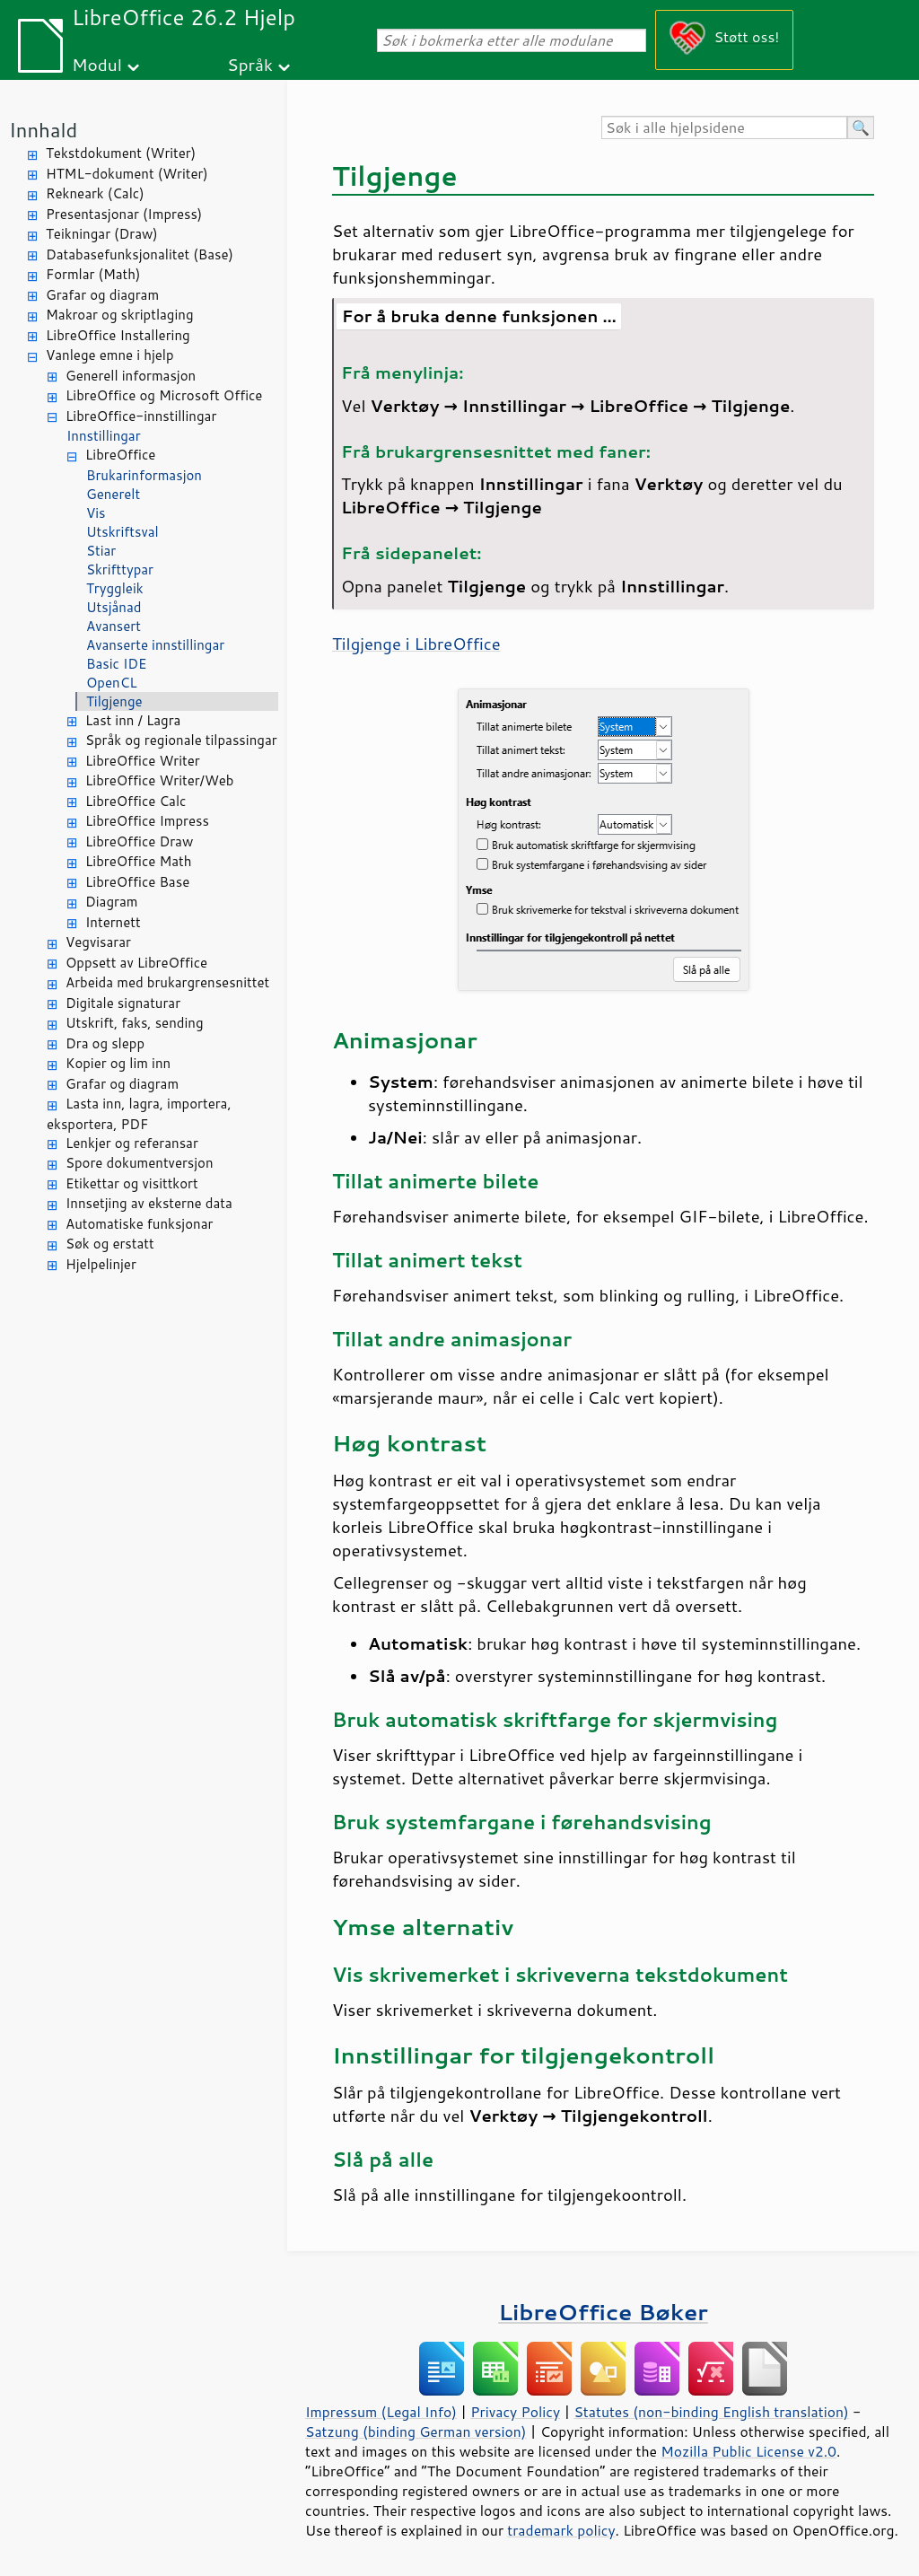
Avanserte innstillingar (155, 644)
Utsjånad (114, 607)
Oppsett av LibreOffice (136, 962)
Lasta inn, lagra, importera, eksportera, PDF (139, 1114)
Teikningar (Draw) (102, 233)
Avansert (113, 626)
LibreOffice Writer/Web (159, 780)
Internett (113, 922)
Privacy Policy (515, 2412)
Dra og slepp (105, 1043)
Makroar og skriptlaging (120, 314)
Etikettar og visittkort (132, 1183)
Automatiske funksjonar (139, 1223)
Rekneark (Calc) (95, 193)
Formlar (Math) (93, 274)
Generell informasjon (131, 375)
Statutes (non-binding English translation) (710, 2412)
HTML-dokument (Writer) (127, 173)
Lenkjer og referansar (132, 1143)
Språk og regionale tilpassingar (181, 740)
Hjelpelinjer (101, 1264)
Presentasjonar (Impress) (124, 214)
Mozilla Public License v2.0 (748, 2451)
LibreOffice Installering (118, 335)
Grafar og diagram (102, 294)
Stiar (101, 550)
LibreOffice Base (137, 881)
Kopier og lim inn (118, 1063)
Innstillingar (103, 435)
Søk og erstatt (110, 1243)
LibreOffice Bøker (603, 2311)
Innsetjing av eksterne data (149, 1203)
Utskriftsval (122, 531)
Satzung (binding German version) (416, 2431)
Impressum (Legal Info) (381, 2412)
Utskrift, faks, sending (135, 1022)
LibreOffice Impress (147, 820)
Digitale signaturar (123, 1003)
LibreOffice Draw (139, 841)
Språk (250, 64)
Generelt (113, 494)
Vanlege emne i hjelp (110, 355)
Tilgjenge (114, 701)
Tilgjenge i (416, 643)
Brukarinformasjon (144, 475)
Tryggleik (115, 588)
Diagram (111, 901)
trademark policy (561, 2530)
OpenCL (111, 682)
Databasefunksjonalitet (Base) (139, 254)
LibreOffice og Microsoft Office (164, 395)
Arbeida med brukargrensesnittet (167, 982)
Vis (96, 513)
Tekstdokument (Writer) (121, 153)
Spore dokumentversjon (140, 1162)
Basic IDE (116, 663)
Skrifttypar (119, 569)
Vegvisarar (98, 942)
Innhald (43, 130)
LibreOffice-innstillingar (141, 416)
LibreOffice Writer (142, 760)
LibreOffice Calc (135, 801)
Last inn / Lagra (132, 720)
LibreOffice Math (138, 861)
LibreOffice (120, 454)
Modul (97, 64)
